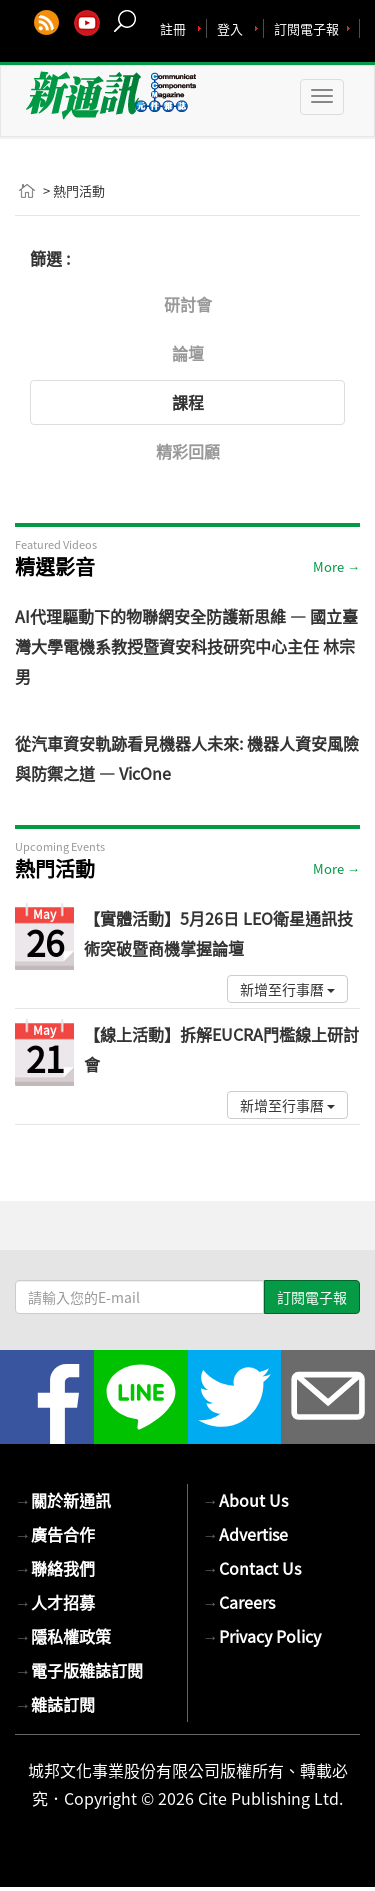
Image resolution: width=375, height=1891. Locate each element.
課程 (188, 402)
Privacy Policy (262, 1636)
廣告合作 (55, 1534)
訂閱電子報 (306, 28)
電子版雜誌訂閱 (79, 1670)
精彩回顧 (188, 451)
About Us (245, 1500)
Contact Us (252, 1568)
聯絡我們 (55, 1568)
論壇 (188, 353)
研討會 (188, 304)
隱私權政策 (63, 1636)
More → (336, 566)
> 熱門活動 (74, 190)
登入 (230, 28)
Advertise (245, 1534)
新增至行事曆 (287, 989)
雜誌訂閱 (55, 1704)
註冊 (173, 28)
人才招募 (55, 1602)
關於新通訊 (63, 1500)
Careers (239, 1602)
